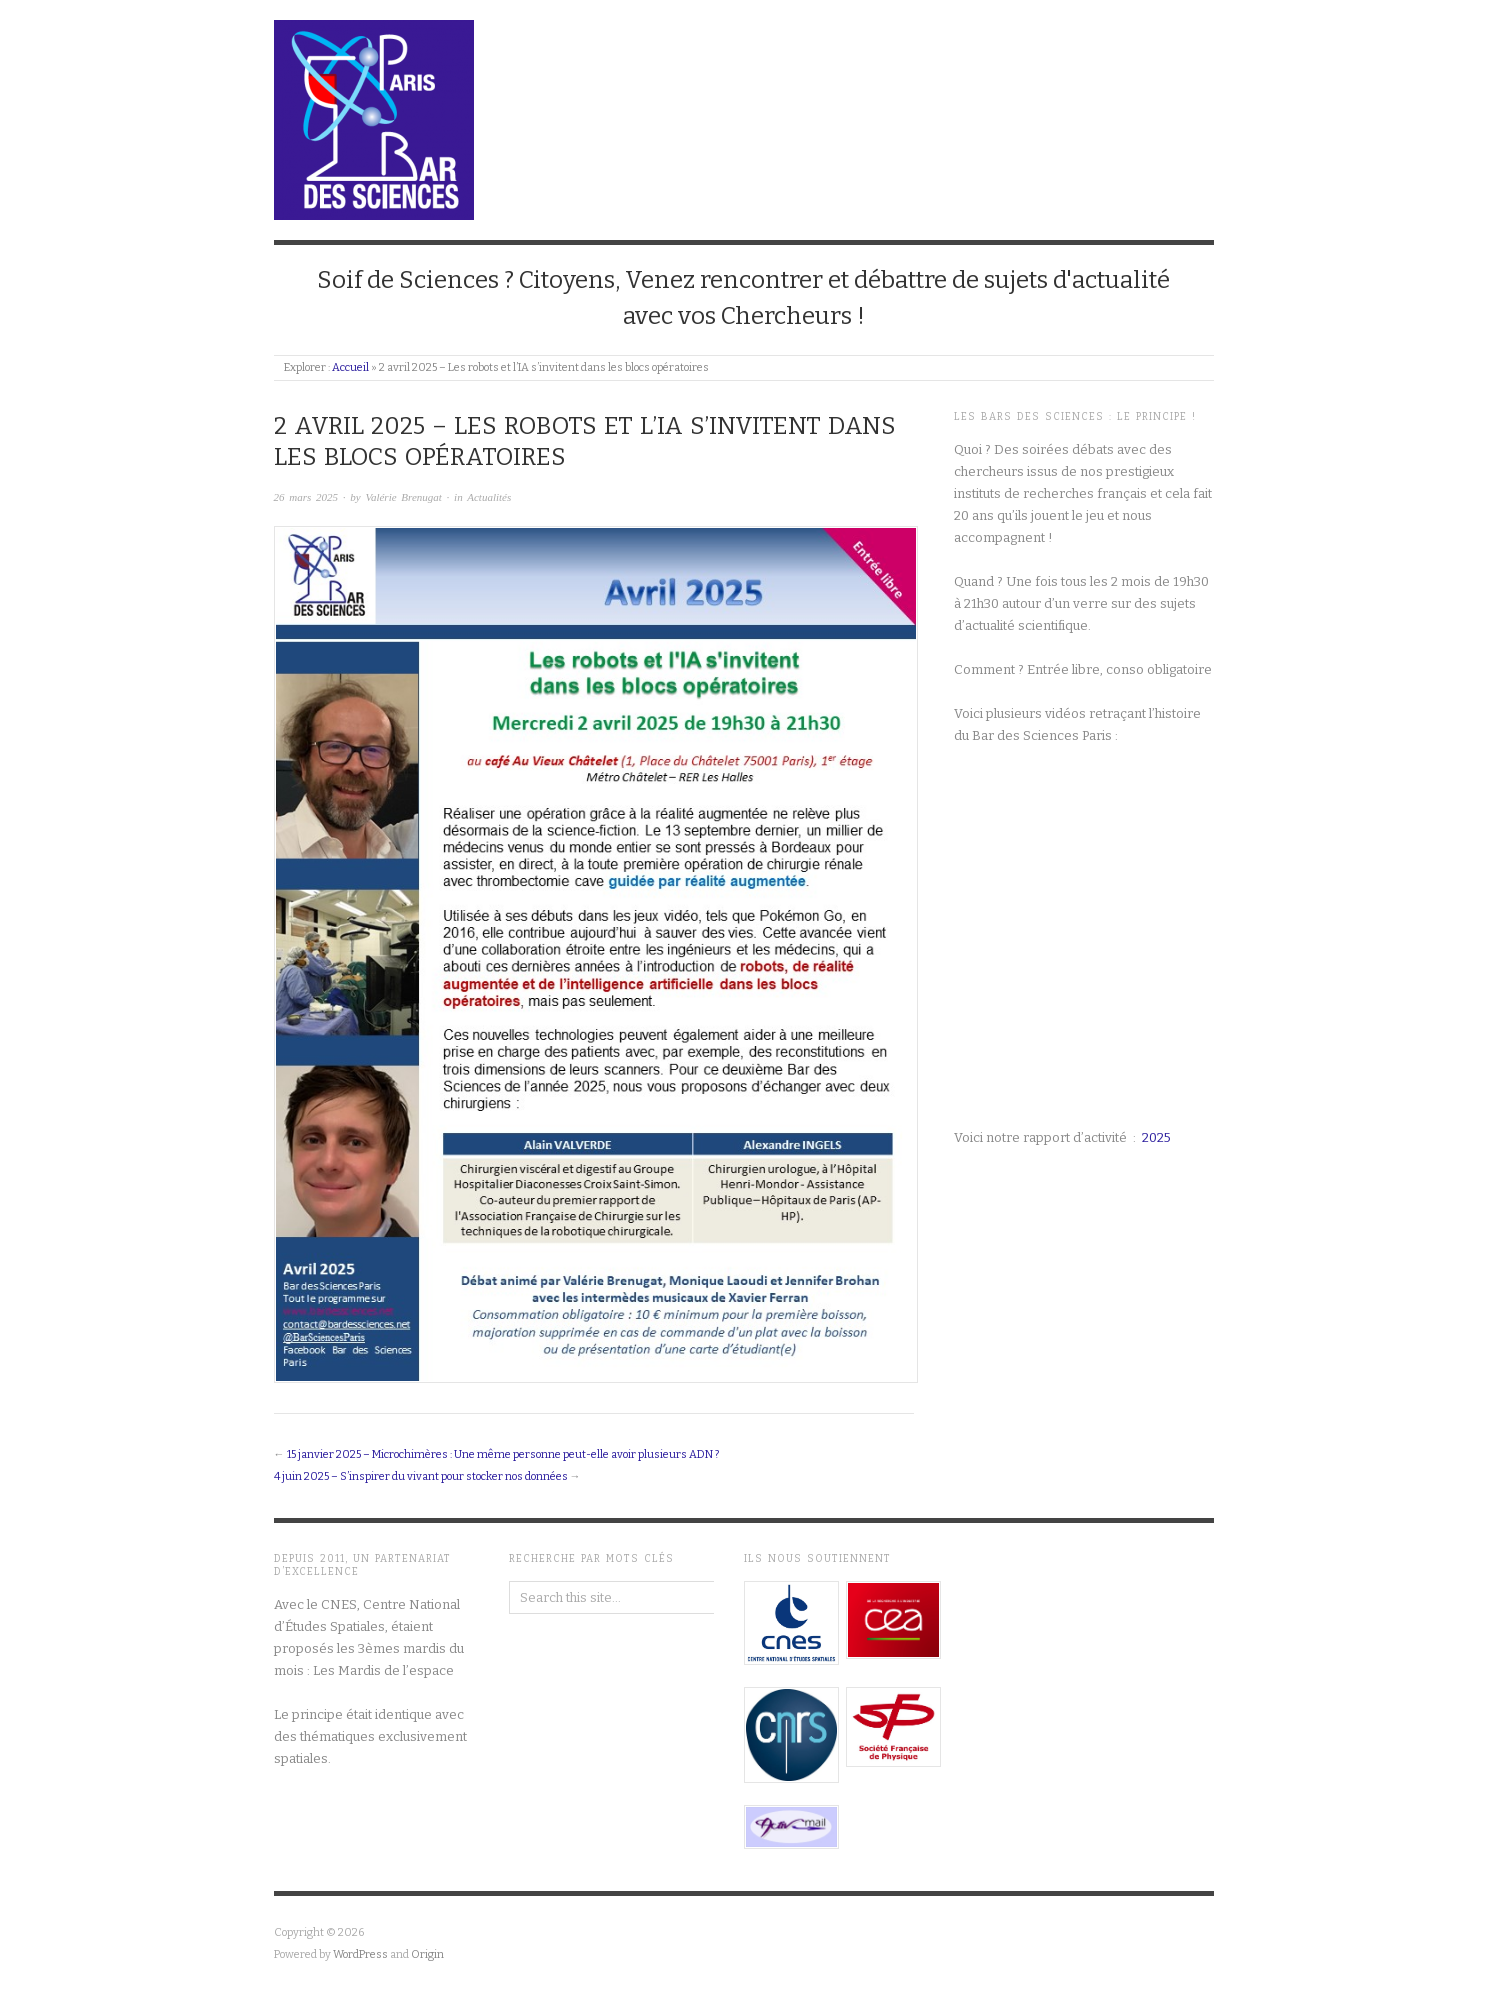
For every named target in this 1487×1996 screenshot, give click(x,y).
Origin (427, 1954)
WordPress (360, 1954)
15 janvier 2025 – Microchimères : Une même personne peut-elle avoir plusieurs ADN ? (503, 1454)
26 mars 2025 (306, 497)
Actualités (489, 497)
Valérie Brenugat (403, 497)
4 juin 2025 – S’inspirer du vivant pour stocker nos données (421, 1476)
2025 (1156, 1137)
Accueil (350, 367)
